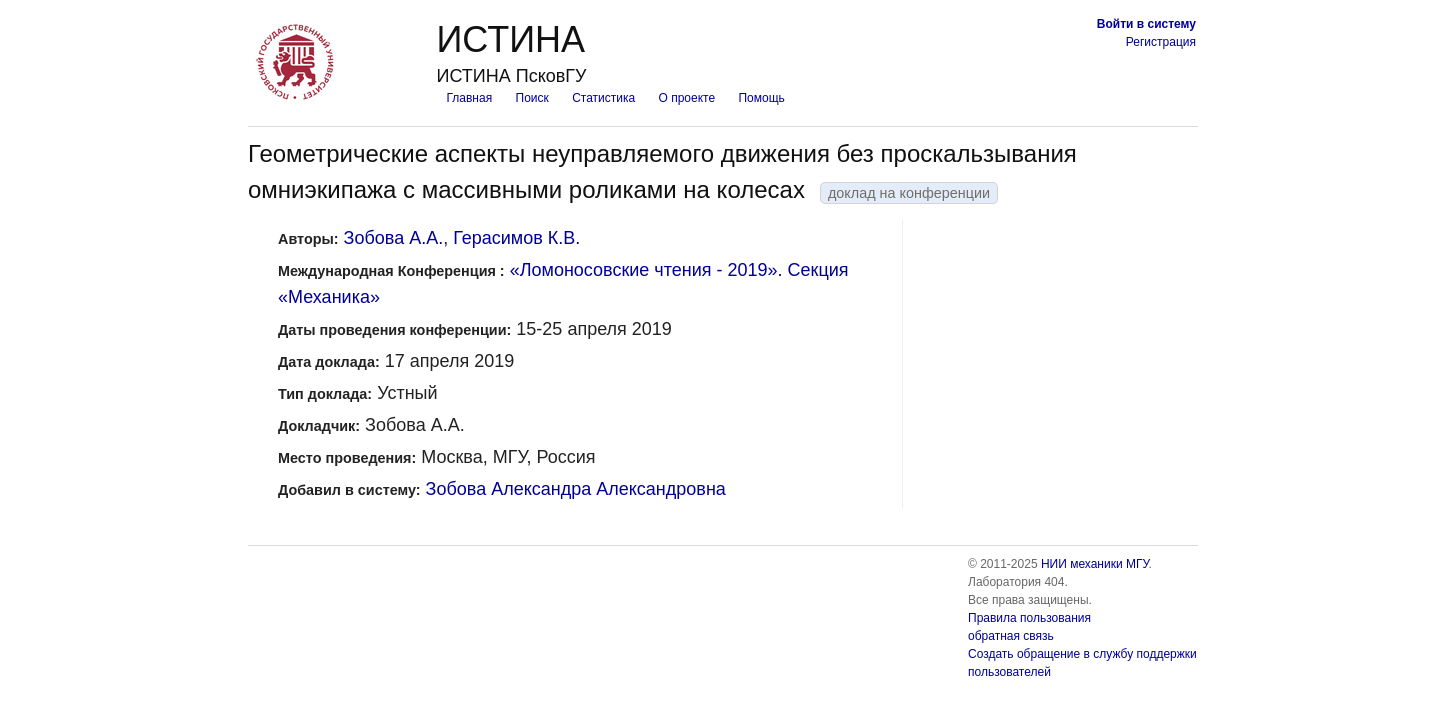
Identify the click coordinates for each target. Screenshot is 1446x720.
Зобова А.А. (394, 238)
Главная (469, 98)
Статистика (603, 98)
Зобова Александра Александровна (576, 489)
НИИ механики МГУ (1095, 564)
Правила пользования (1029, 618)
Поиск (532, 98)
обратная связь (1011, 636)
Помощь (761, 98)
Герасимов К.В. (516, 238)
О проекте (687, 98)
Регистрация (1161, 42)
